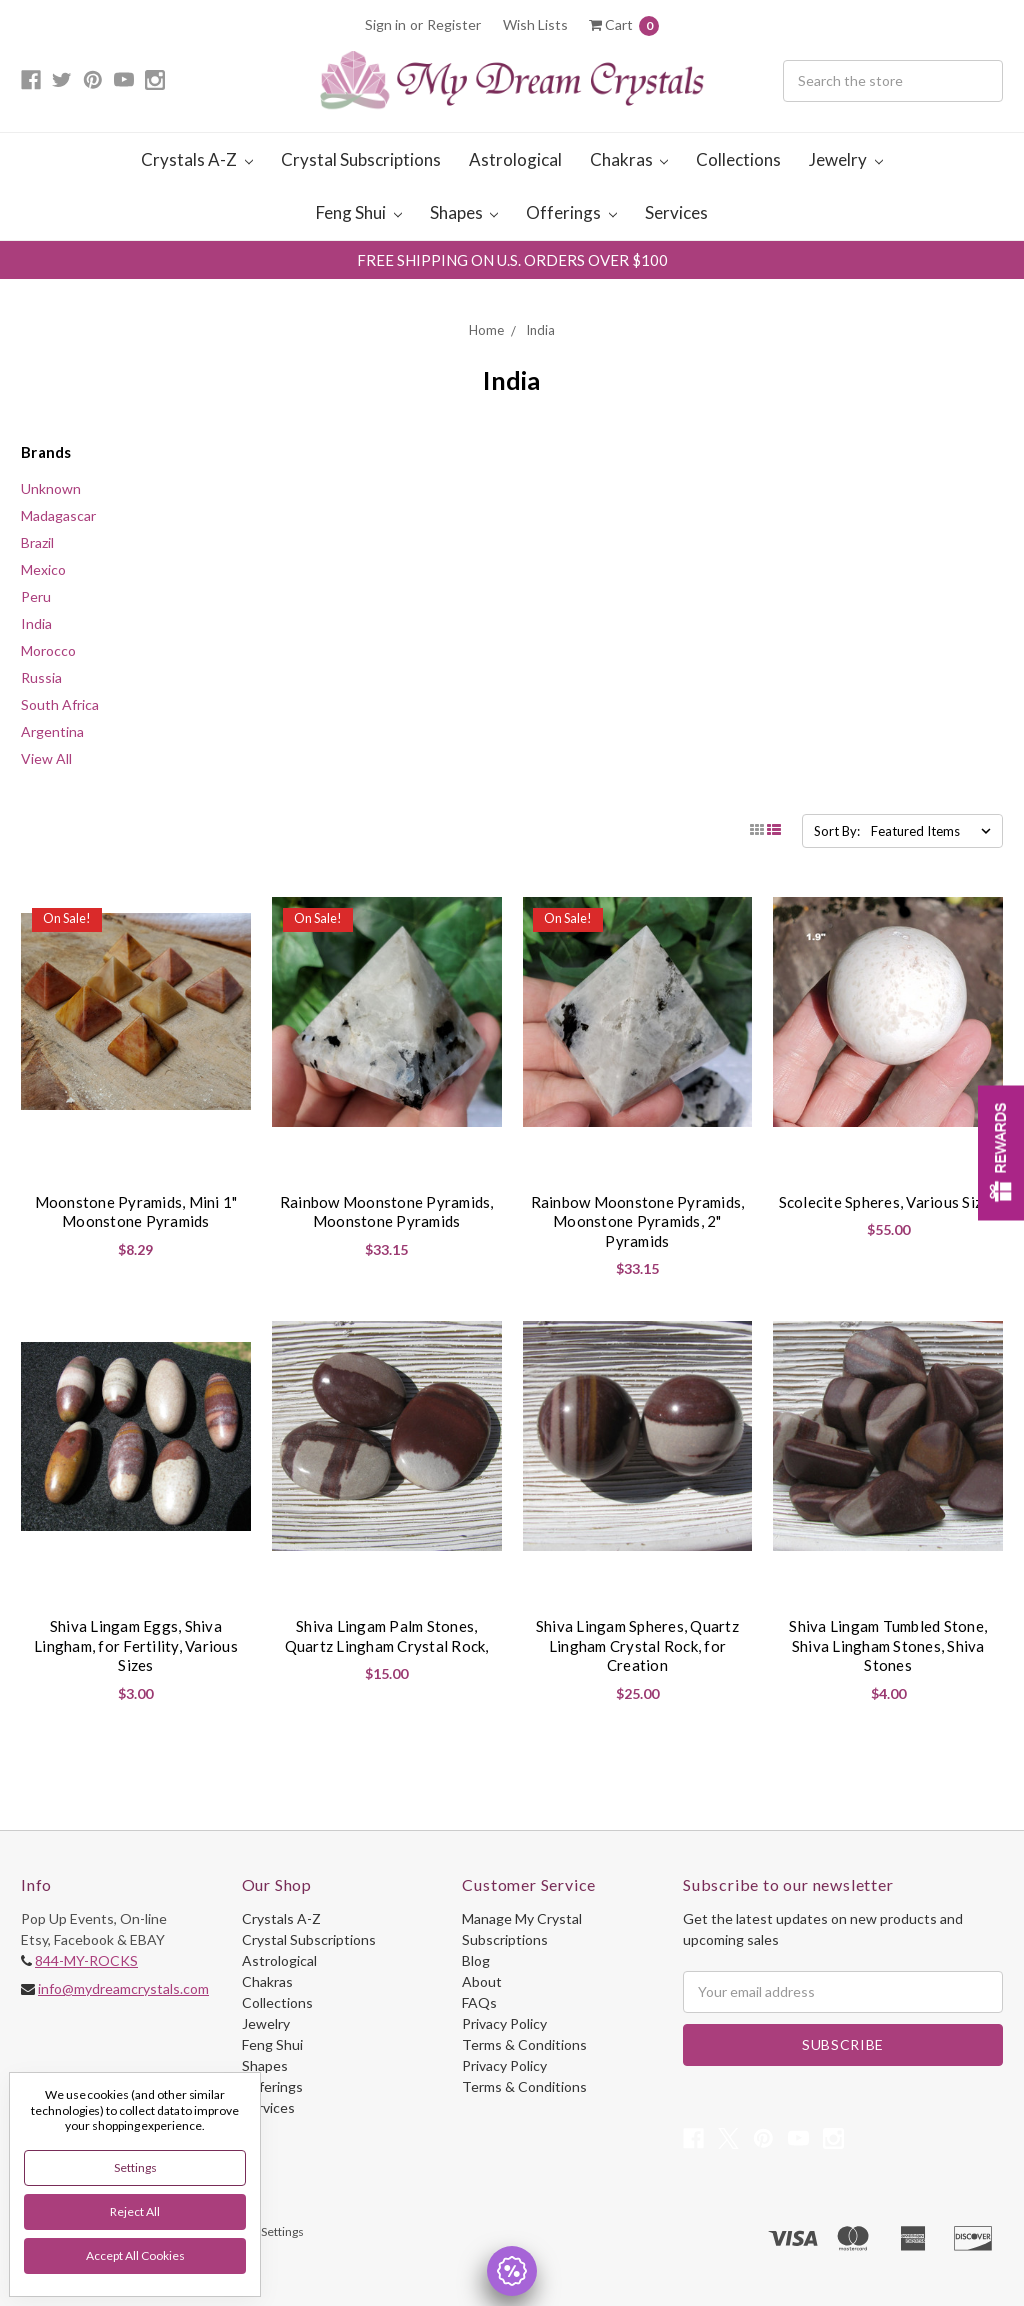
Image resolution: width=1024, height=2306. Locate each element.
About (482, 1981)
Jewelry (846, 159)
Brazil (37, 542)
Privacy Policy (504, 2023)
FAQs (479, 2002)
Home (486, 330)
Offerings (571, 212)
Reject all (135, 2211)
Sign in (385, 24)
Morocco (48, 650)
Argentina (52, 731)
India (540, 330)
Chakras (629, 159)
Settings (135, 2167)
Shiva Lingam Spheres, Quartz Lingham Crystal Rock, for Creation (637, 1645)
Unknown (51, 488)
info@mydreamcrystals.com (123, 1988)
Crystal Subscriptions (361, 159)
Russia (41, 677)
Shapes (464, 212)
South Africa (60, 704)
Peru (36, 596)
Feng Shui (359, 212)
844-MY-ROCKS (86, 1960)
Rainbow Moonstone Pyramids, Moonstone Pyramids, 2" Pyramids (638, 1221)
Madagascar (58, 515)
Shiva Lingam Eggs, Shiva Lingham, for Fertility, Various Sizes (136, 1645)
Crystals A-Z (197, 159)
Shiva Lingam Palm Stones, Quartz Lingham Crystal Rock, (387, 1636)
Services (676, 212)
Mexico (43, 569)
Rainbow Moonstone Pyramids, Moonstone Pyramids (387, 1212)
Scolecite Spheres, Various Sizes (888, 1202)
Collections (738, 159)
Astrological (515, 159)
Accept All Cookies (135, 2255)
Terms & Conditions (524, 2044)
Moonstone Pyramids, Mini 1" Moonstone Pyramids (136, 1212)
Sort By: (837, 831)
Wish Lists (535, 24)
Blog (476, 1960)
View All (46, 758)
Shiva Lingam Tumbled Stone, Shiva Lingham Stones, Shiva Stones (888, 1645)
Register (454, 24)
